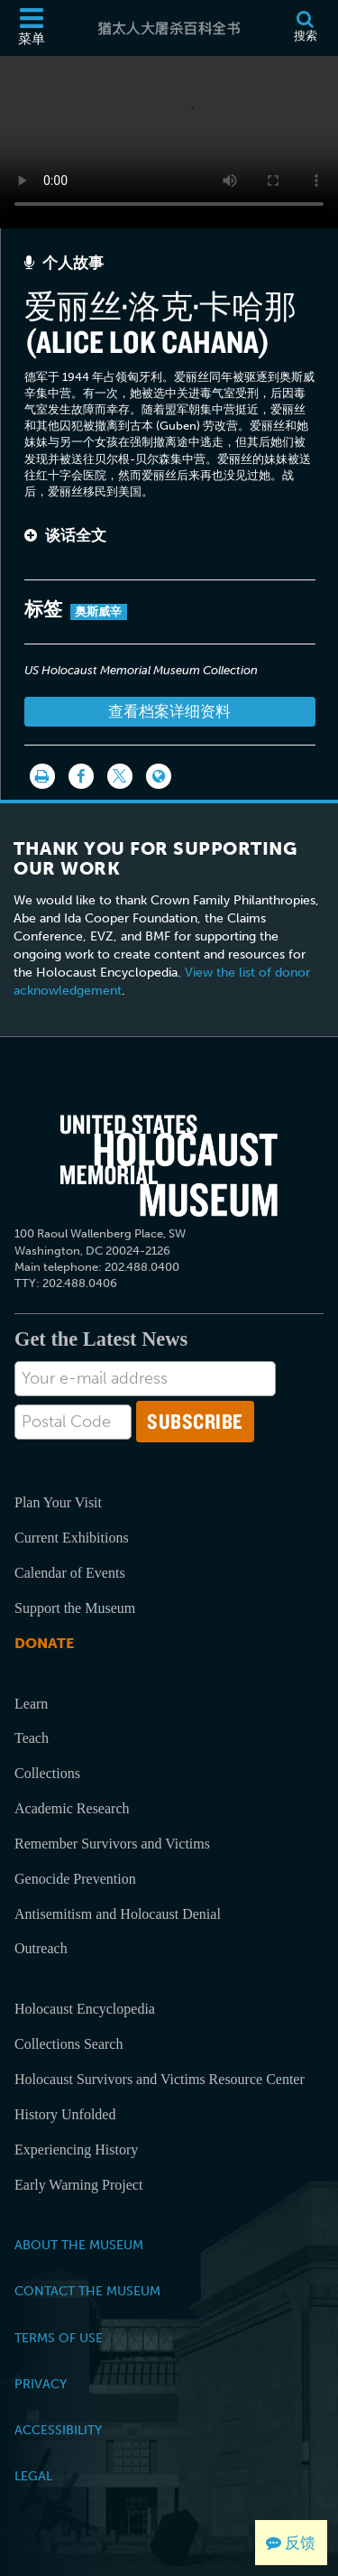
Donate (44, 1643)
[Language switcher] (158, 776)
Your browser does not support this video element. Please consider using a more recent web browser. (169, 139)
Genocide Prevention (75, 1878)
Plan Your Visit (58, 1502)
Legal (33, 2476)
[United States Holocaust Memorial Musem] (168, 1166)
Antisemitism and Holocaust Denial (117, 1914)
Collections (47, 1773)
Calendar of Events (69, 1572)
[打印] (42, 776)
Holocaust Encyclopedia (84, 2008)
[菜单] (31, 28)
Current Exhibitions (71, 1537)
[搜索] (305, 28)
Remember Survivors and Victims (112, 1843)
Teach (31, 1738)
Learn (31, 1703)
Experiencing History (76, 2149)
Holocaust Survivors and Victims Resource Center (159, 2079)
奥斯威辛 (99, 611)
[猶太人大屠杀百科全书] (169, 28)
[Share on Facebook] (81, 776)
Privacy (40, 2384)
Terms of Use (58, 2338)
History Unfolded (64, 2114)
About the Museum (78, 2245)
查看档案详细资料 (169, 711)
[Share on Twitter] (119, 776)
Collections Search (68, 2044)
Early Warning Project (78, 2184)
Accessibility (58, 2430)
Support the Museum (74, 1608)
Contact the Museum (87, 2291)
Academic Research (71, 1808)
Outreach (41, 1948)
